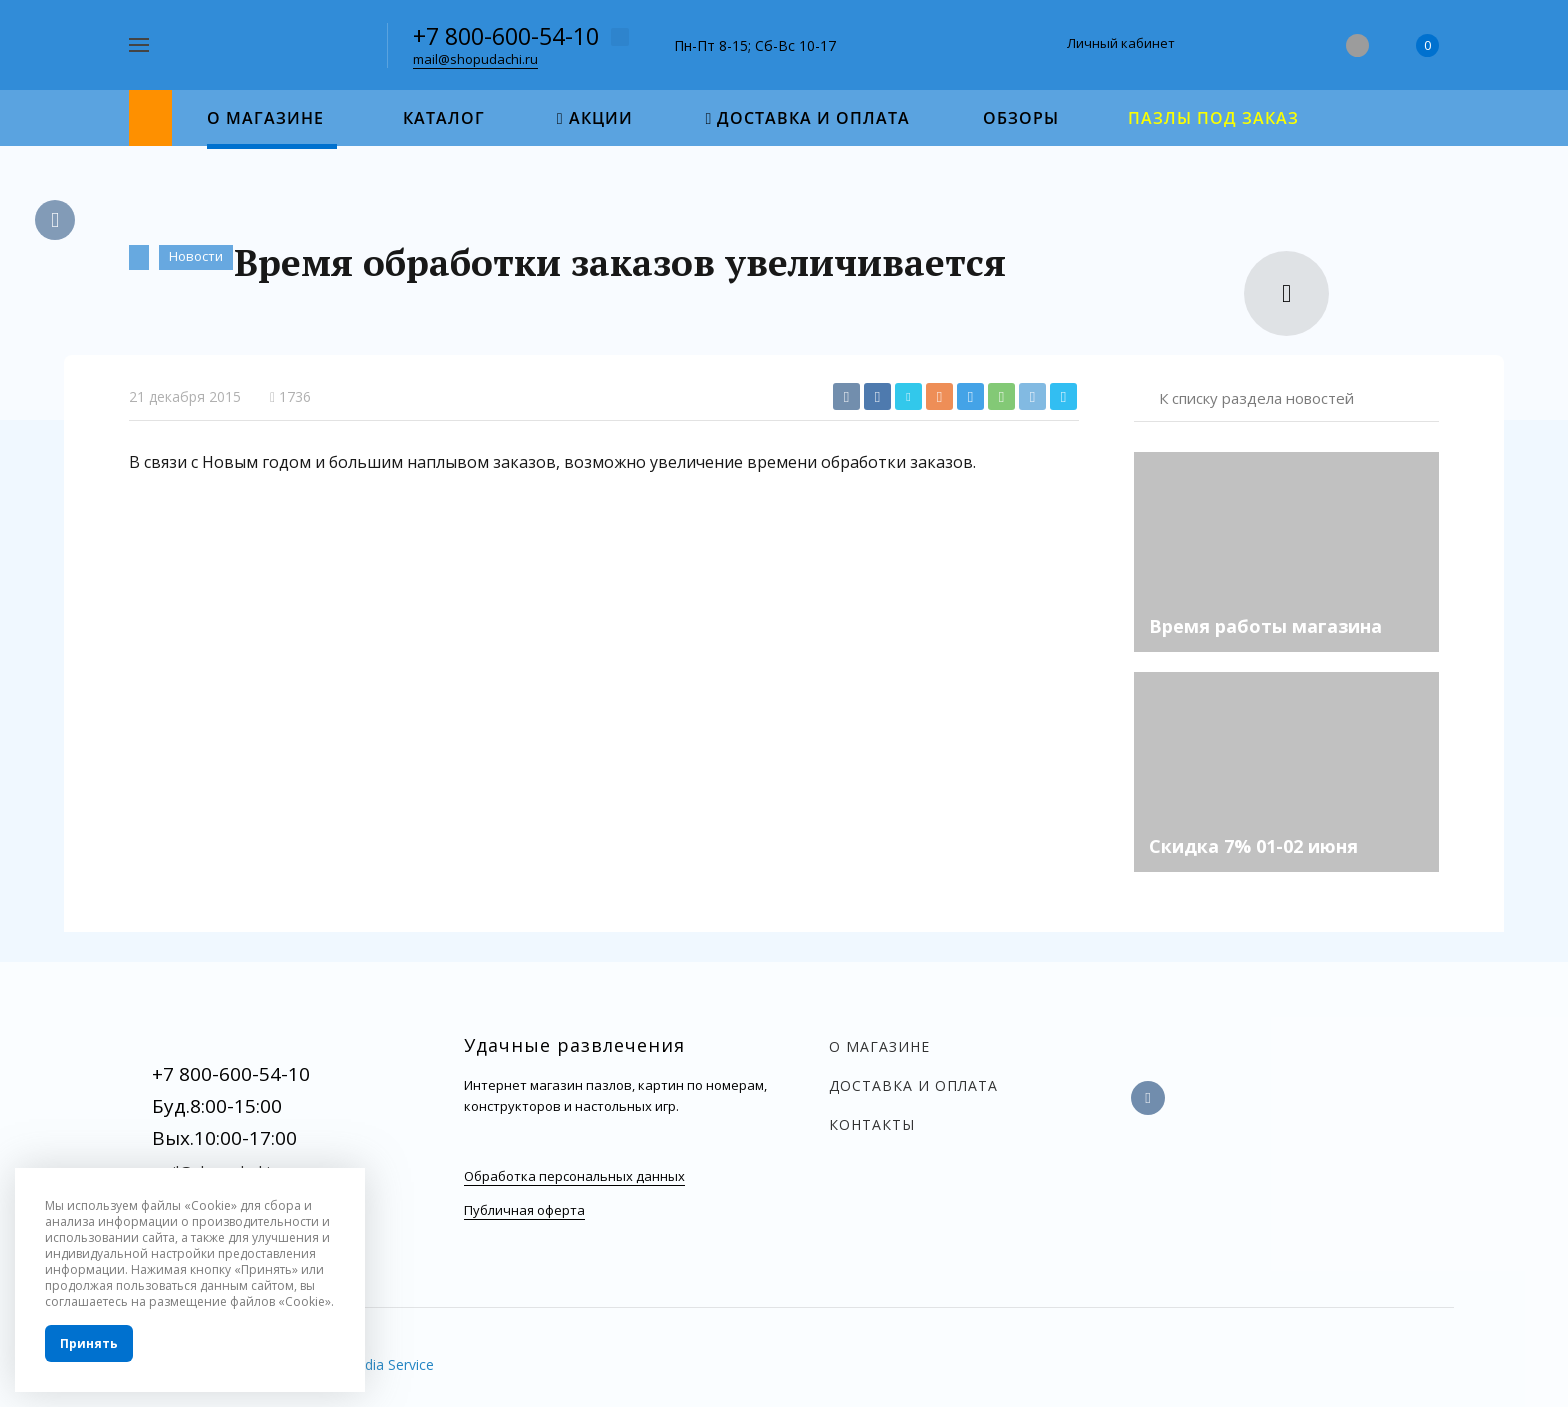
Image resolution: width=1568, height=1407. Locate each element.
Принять (89, 1343)
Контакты (872, 1124)
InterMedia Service (374, 1364)
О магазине (879, 1046)
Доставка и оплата (913, 1085)
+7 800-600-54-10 (506, 36)
